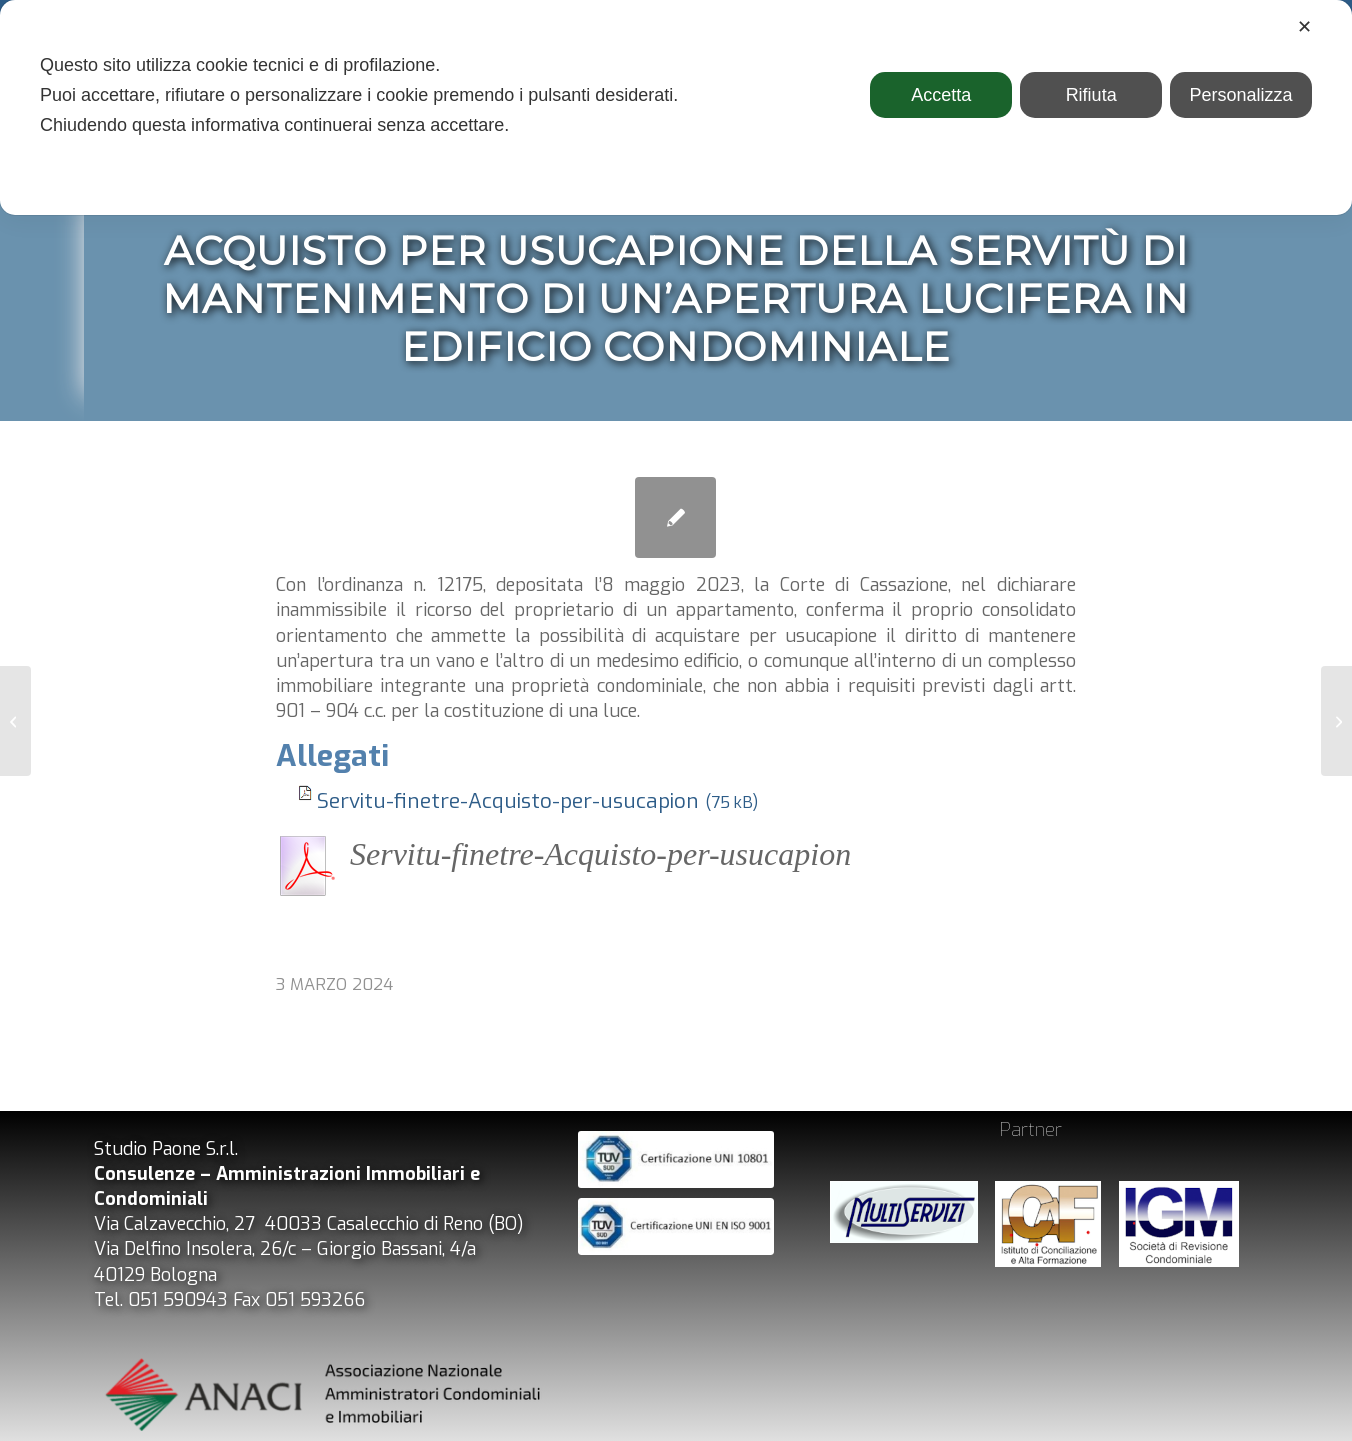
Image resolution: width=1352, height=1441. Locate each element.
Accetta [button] (941, 95)
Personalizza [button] (1241, 95)
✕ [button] (1304, 27)
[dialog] (676, 107)
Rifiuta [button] (1091, 95)
